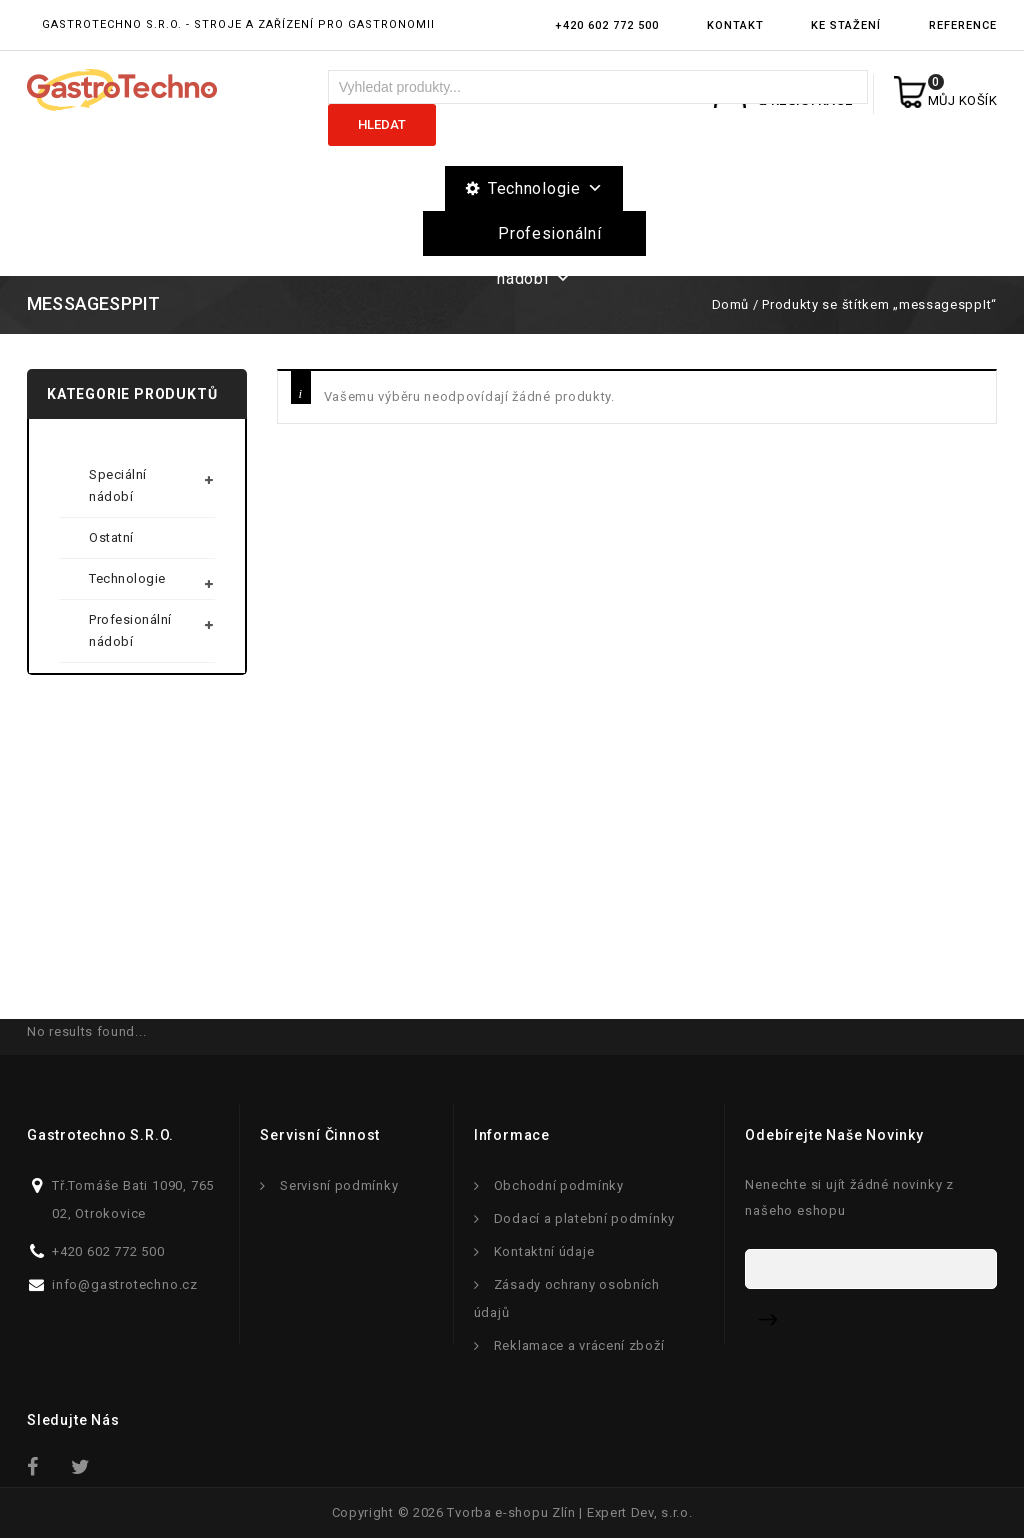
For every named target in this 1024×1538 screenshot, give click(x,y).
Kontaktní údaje (544, 1251)
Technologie (545, 188)
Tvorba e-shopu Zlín (511, 1512)
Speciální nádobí (118, 485)
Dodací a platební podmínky (584, 1218)
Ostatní (111, 537)
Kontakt (735, 25)
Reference (963, 25)
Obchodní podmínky (559, 1185)
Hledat (382, 124)
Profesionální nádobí (549, 240)
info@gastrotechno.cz (125, 1284)
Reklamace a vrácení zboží (579, 1345)
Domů (730, 304)
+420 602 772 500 (607, 25)
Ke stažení (846, 25)
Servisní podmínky (339, 1185)
